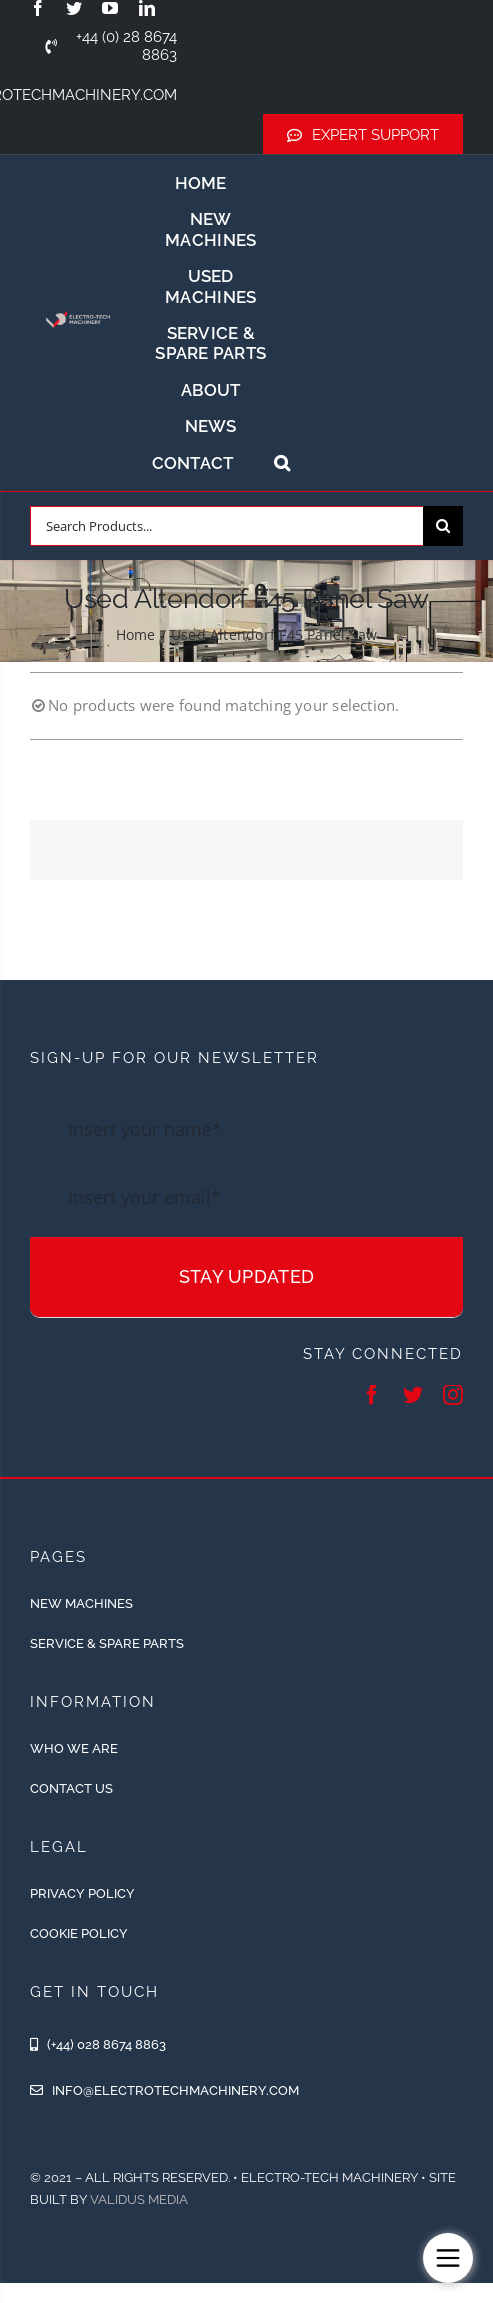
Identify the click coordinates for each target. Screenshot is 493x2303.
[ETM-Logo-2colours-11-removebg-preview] (78, 310)
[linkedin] (147, 8)
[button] (282, 463)
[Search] (443, 526)
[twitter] (74, 8)
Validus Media (139, 2199)
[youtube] (110, 8)
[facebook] (38, 8)
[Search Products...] (226, 526)
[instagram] (453, 1395)
